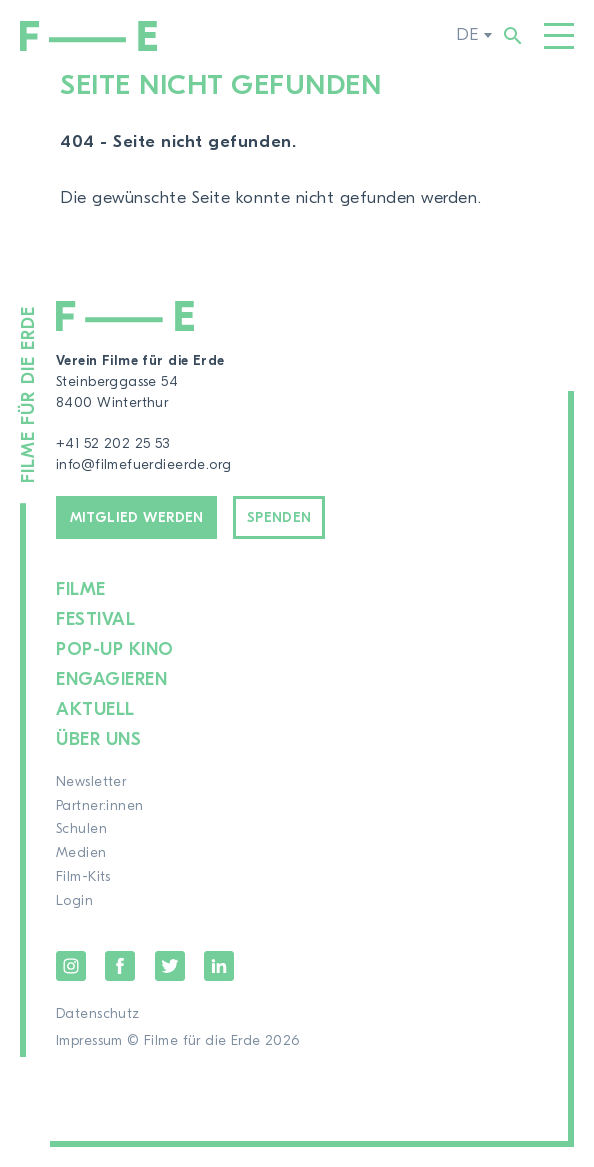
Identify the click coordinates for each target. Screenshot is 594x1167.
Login (74, 901)
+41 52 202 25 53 (113, 444)
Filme (81, 589)
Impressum (89, 1041)
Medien (81, 853)
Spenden (279, 518)
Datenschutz (98, 1014)
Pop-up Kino (115, 649)
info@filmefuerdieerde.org (144, 465)
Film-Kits (83, 877)
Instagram (71, 966)
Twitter (170, 966)
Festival (95, 619)
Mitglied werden (137, 518)
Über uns (98, 739)
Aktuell (95, 709)
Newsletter (91, 782)
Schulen (81, 829)
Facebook (120, 966)
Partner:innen (99, 806)
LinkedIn (219, 966)
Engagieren (111, 679)
